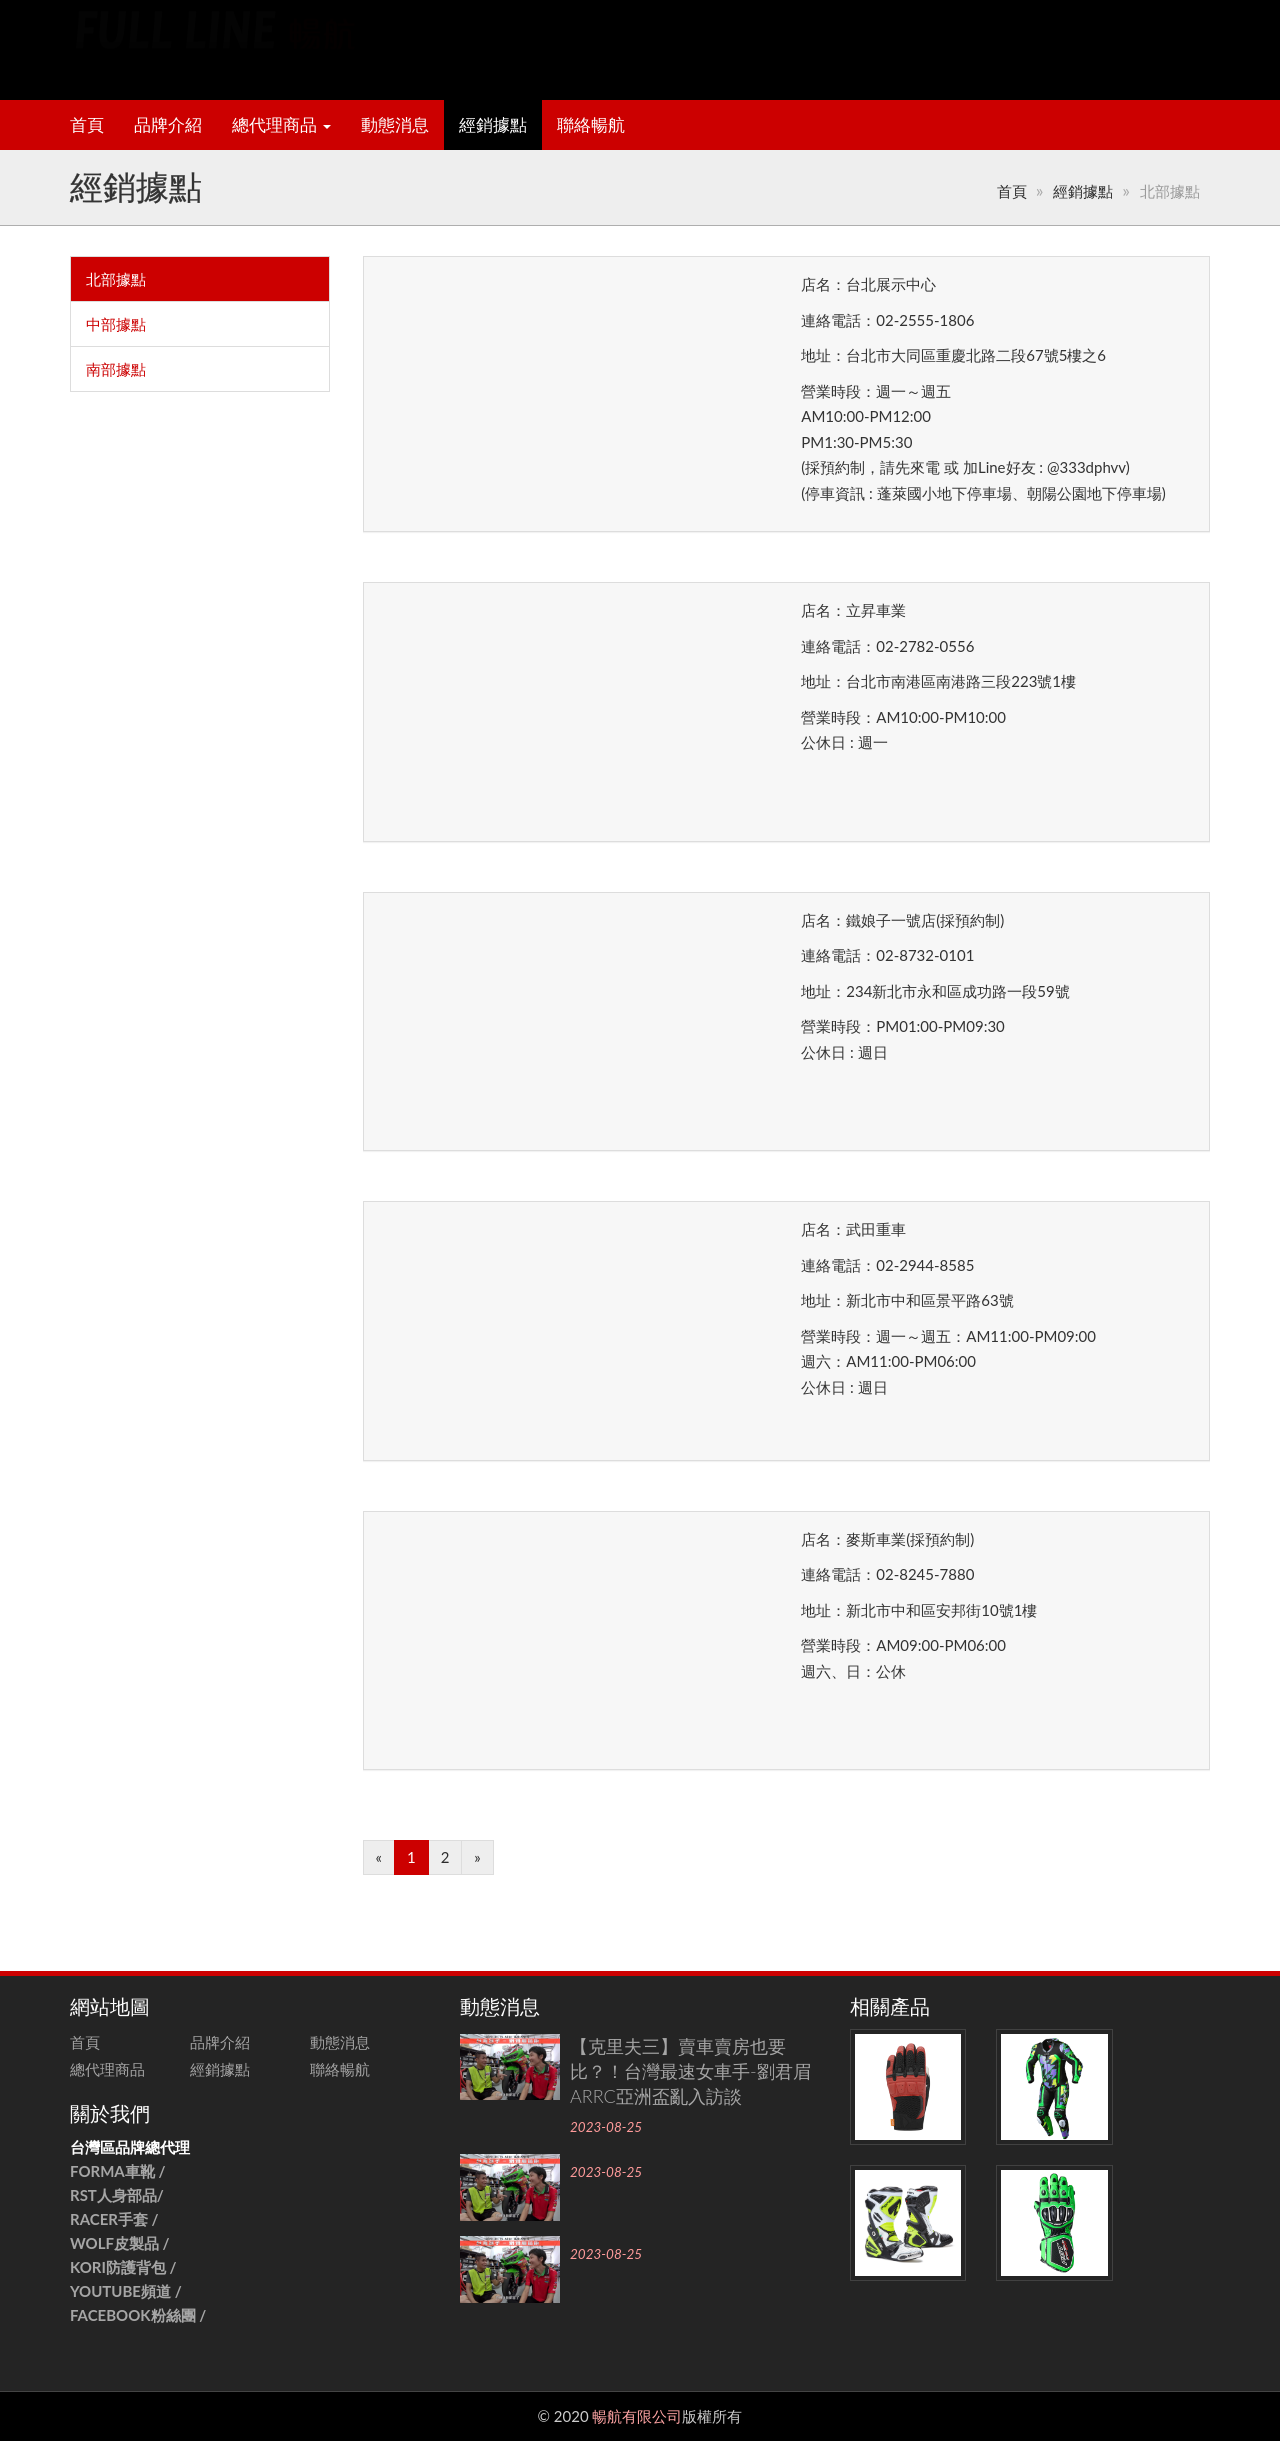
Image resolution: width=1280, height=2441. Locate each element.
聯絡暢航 (591, 125)
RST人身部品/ (119, 2195)
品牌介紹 (168, 125)
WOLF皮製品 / (121, 2243)
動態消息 (395, 125)
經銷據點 (493, 125)
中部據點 (116, 324)
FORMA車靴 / (117, 2171)
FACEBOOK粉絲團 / (138, 2315)
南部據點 (116, 369)
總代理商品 (281, 125)
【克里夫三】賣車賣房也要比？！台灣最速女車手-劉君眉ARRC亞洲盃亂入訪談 (690, 2071)
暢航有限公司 (637, 2416)
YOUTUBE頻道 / (126, 2291)
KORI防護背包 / (123, 2267)
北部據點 (116, 279)
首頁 (87, 125)
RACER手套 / (114, 2219)
